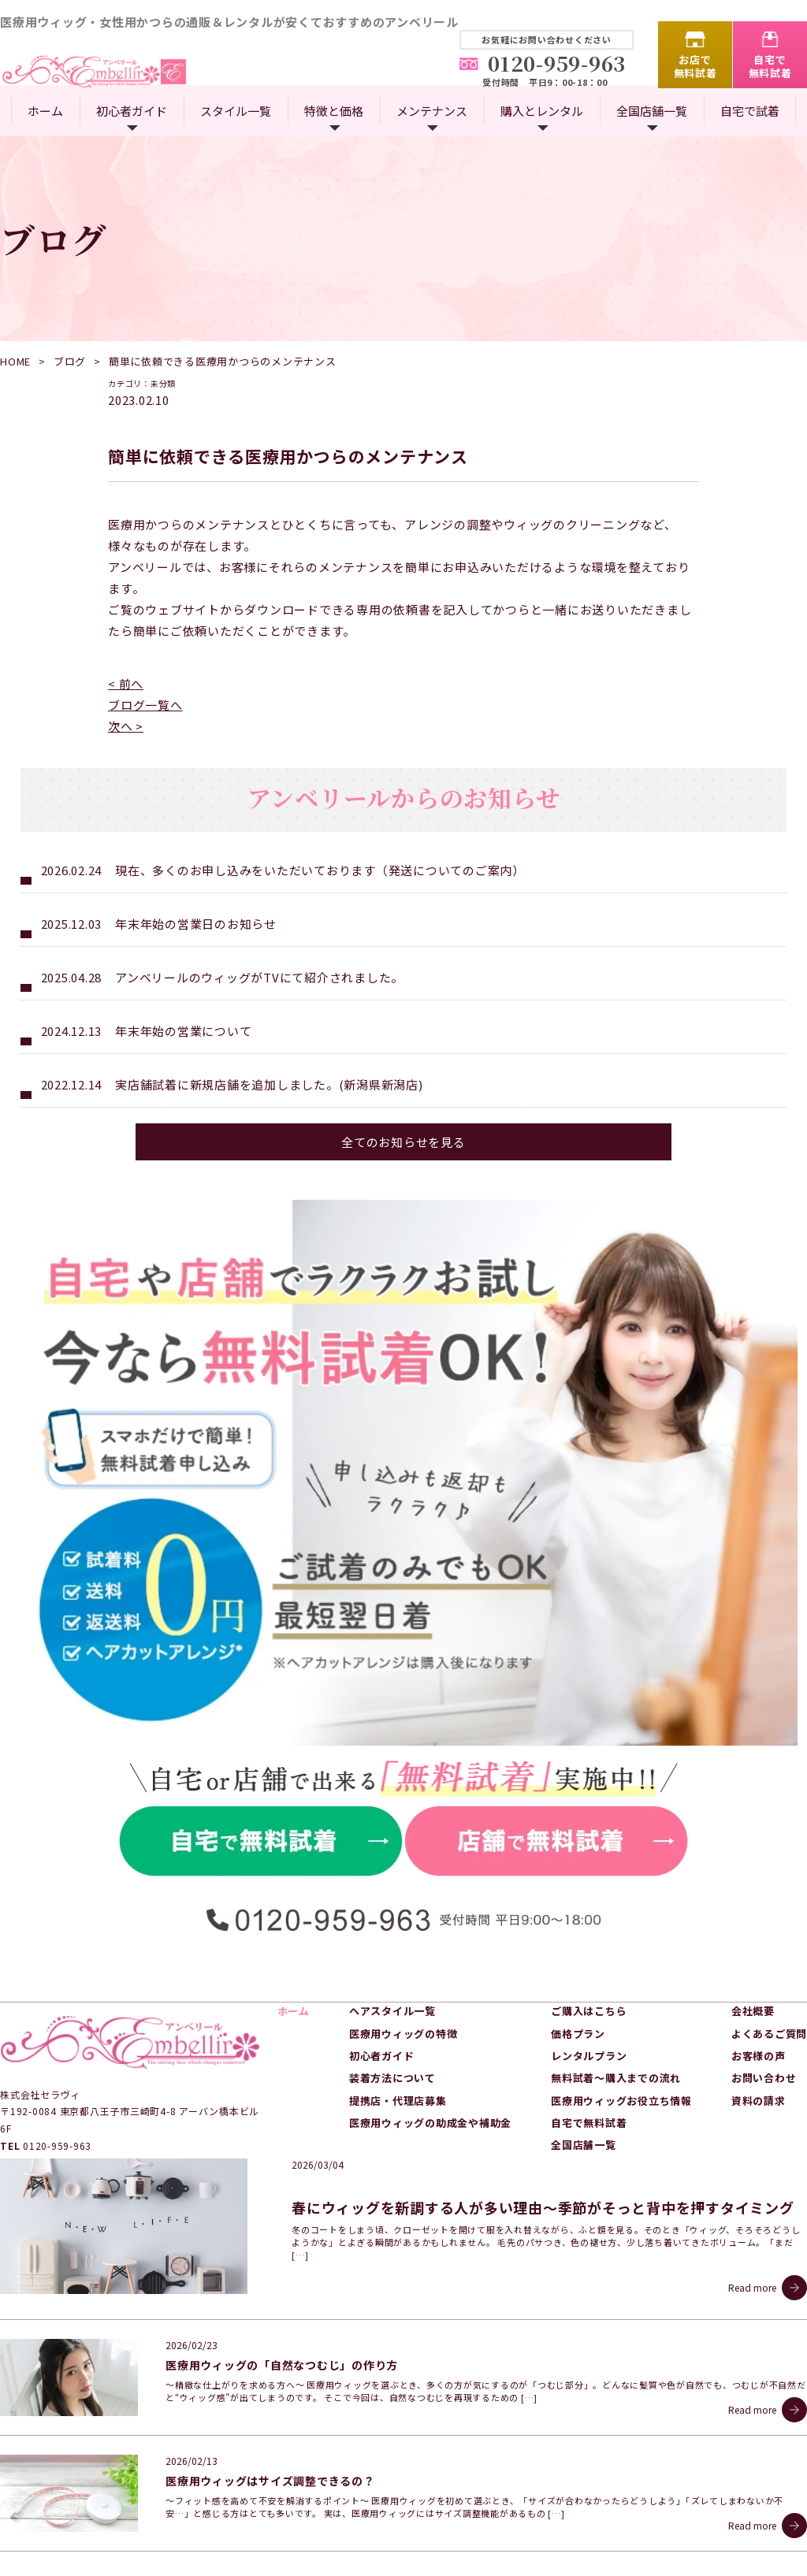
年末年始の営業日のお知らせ (196, 923)
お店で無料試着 (695, 66)
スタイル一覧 (235, 110)
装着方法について (392, 2004)
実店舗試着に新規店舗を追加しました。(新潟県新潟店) (269, 1084)
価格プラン (578, 1959)
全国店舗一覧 (651, 110)
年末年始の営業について (183, 1031)
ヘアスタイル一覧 (392, 1937)
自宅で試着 (749, 110)
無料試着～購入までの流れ (616, 2004)
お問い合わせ (764, 2004)
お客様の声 (758, 1982)
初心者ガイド (131, 110)
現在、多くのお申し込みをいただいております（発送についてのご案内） (320, 870)
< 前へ (125, 683)
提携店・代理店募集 (398, 2026)
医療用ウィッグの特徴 (403, 1959)
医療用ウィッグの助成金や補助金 (430, 2049)
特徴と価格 (333, 110)
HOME (15, 361)
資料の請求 (758, 2026)
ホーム (45, 110)
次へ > (125, 726)
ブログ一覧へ (145, 704)
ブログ (70, 361)
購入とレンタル (541, 110)
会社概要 (753, 1937)
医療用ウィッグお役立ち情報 (621, 2026)
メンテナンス (431, 110)
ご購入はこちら (589, 1937)
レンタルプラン (589, 1982)
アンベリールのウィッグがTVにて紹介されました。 (259, 977)
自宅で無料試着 (770, 66)
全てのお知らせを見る (403, 1142)
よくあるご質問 (769, 1959)
